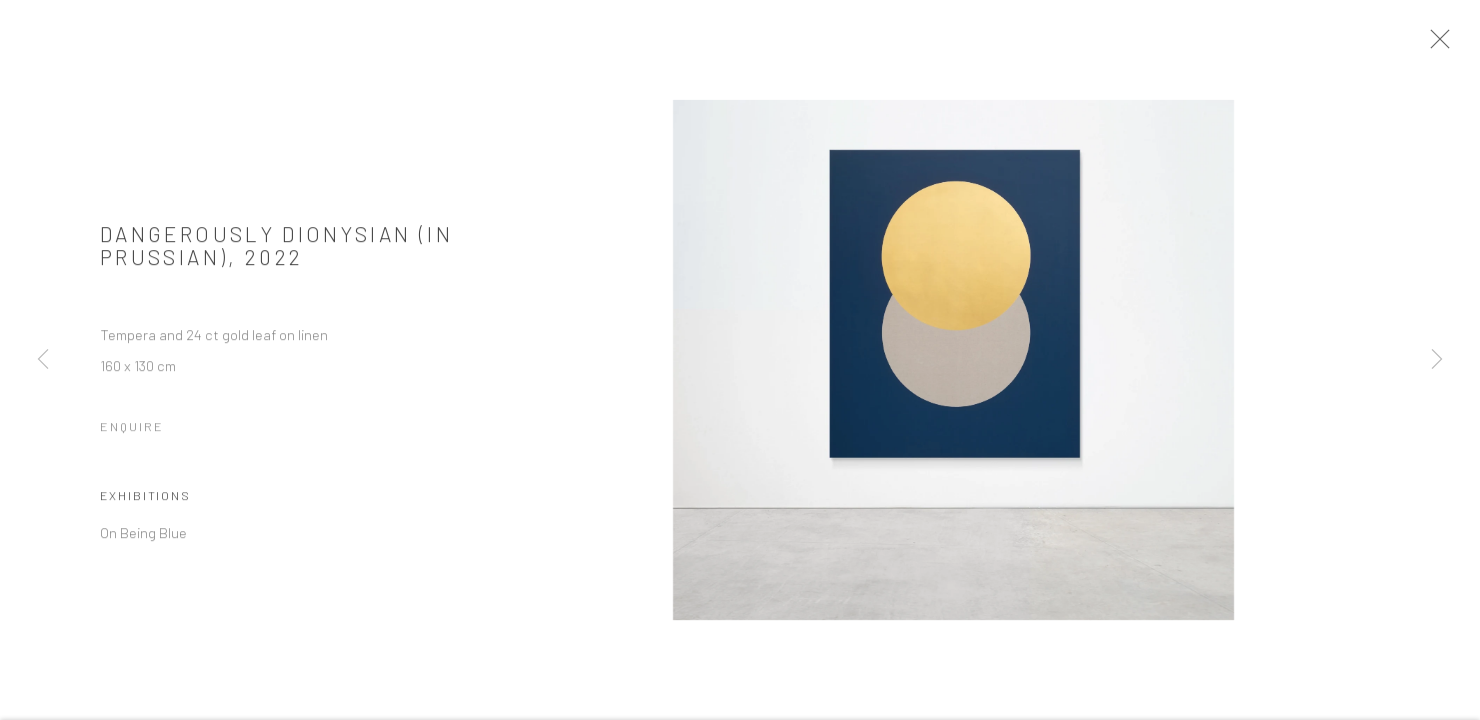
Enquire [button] (132, 431)
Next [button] (1437, 360)
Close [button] (1444, 45)
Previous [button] (43, 360)
